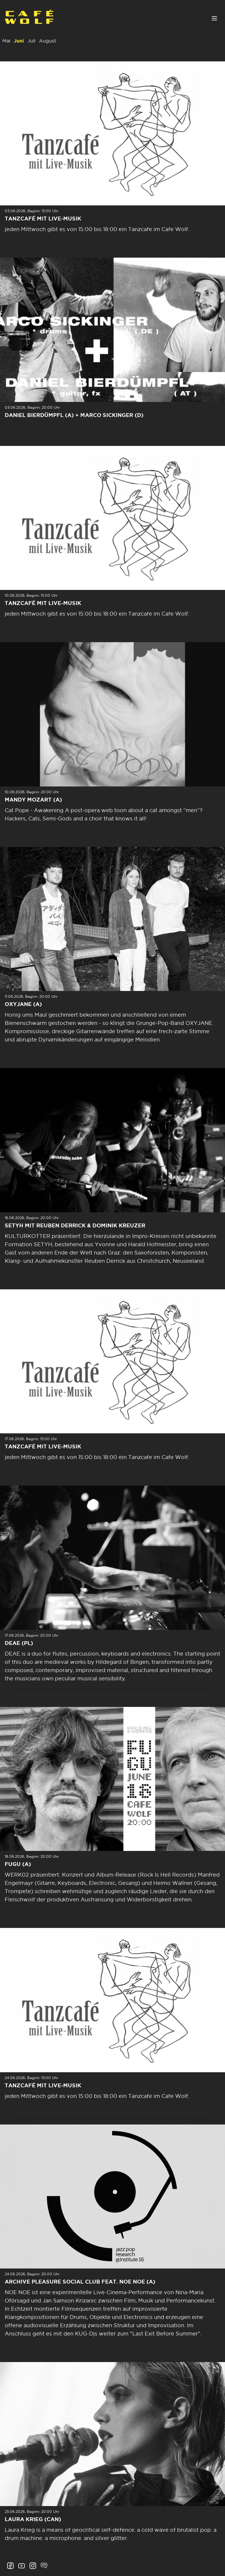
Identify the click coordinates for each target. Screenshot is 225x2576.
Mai (6, 41)
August (47, 41)
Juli (31, 41)
